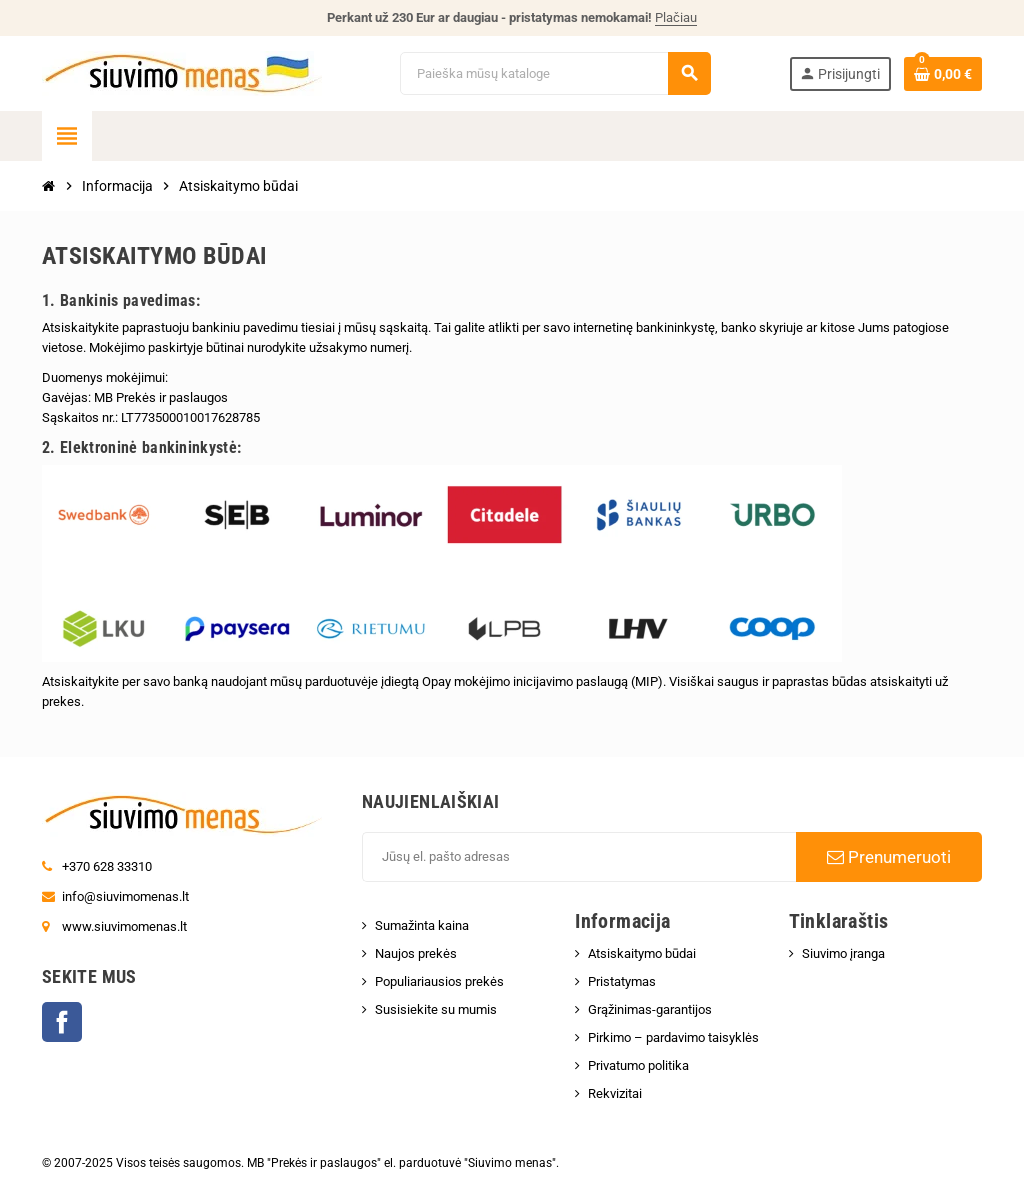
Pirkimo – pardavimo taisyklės (673, 1037)
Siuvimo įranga (843, 953)
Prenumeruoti (889, 857)
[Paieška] (554, 73)
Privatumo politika (638, 1065)
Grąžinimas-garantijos (650, 1009)
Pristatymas (622, 981)
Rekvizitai (615, 1093)
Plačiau (676, 17)
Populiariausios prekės (439, 981)
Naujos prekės (416, 953)
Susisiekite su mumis (436, 1009)
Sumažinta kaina (422, 925)
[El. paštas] (579, 857)
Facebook (62, 1022)
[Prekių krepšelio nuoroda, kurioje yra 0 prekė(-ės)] (943, 74)
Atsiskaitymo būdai (642, 953)
